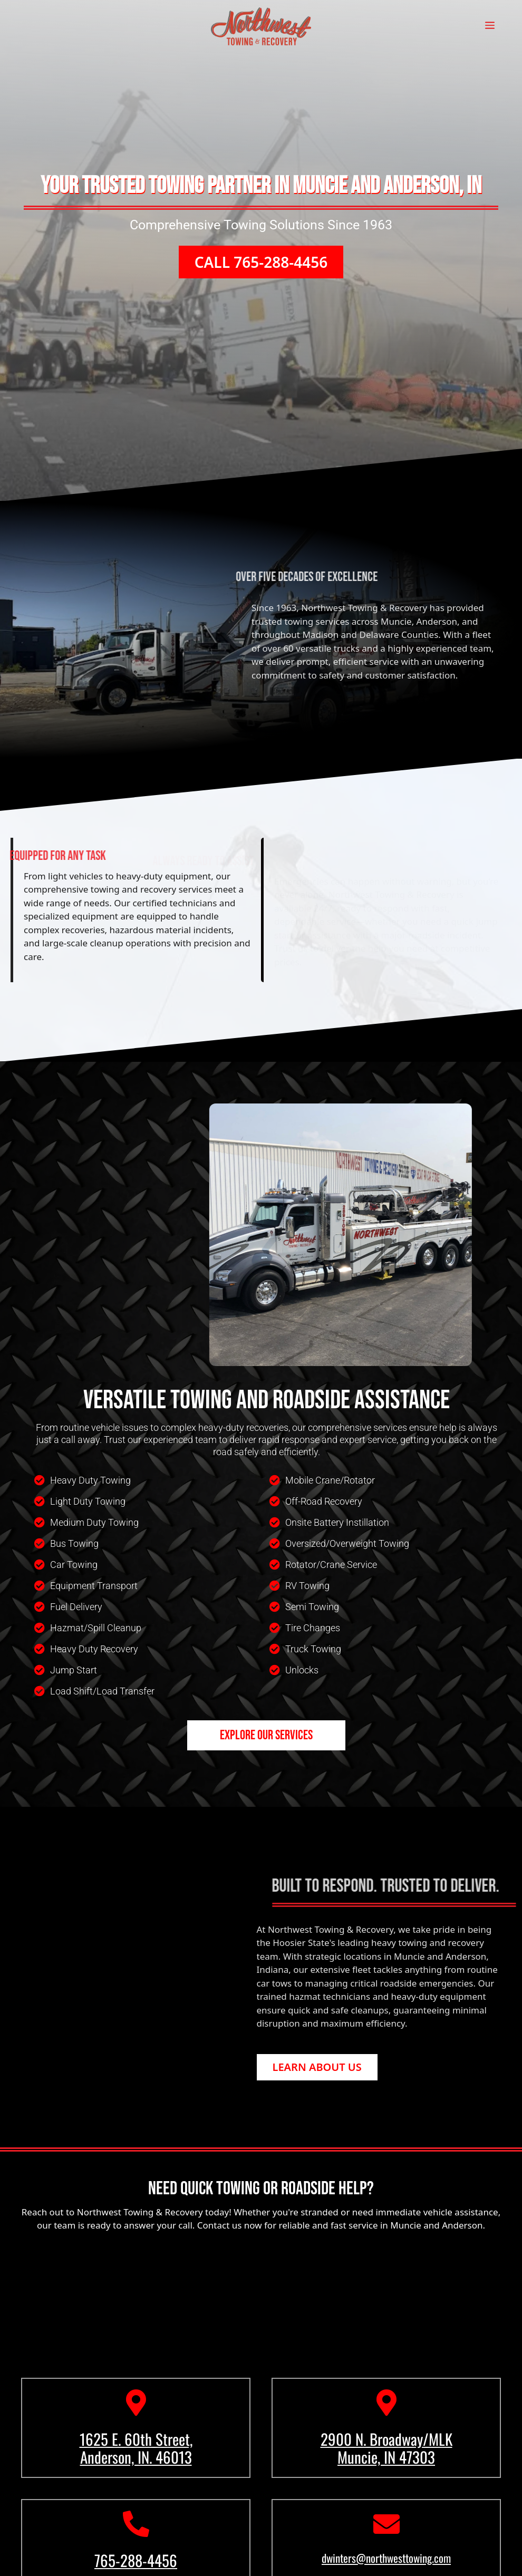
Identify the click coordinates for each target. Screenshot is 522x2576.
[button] (261, 273)
